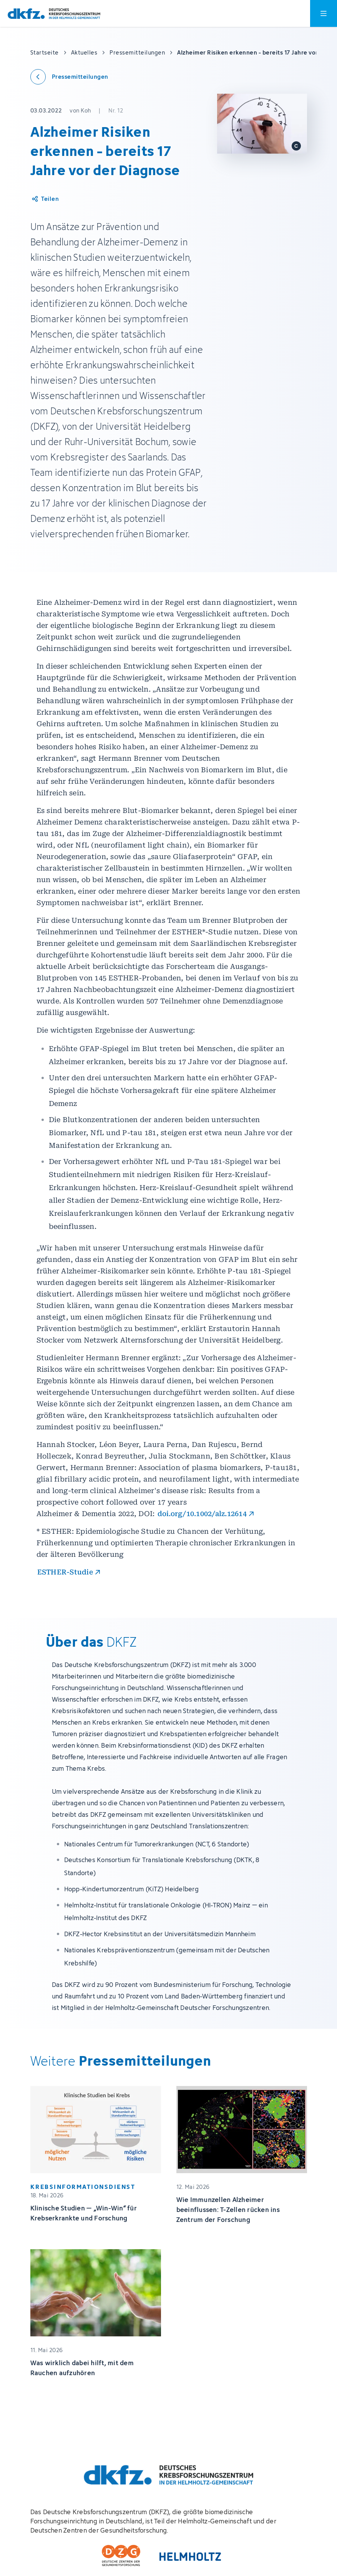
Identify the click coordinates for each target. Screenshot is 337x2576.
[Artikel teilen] (44, 199)
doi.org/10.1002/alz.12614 (202, 1514)
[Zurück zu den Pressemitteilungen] (69, 76)
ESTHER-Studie (65, 1572)
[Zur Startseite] (54, 13)
